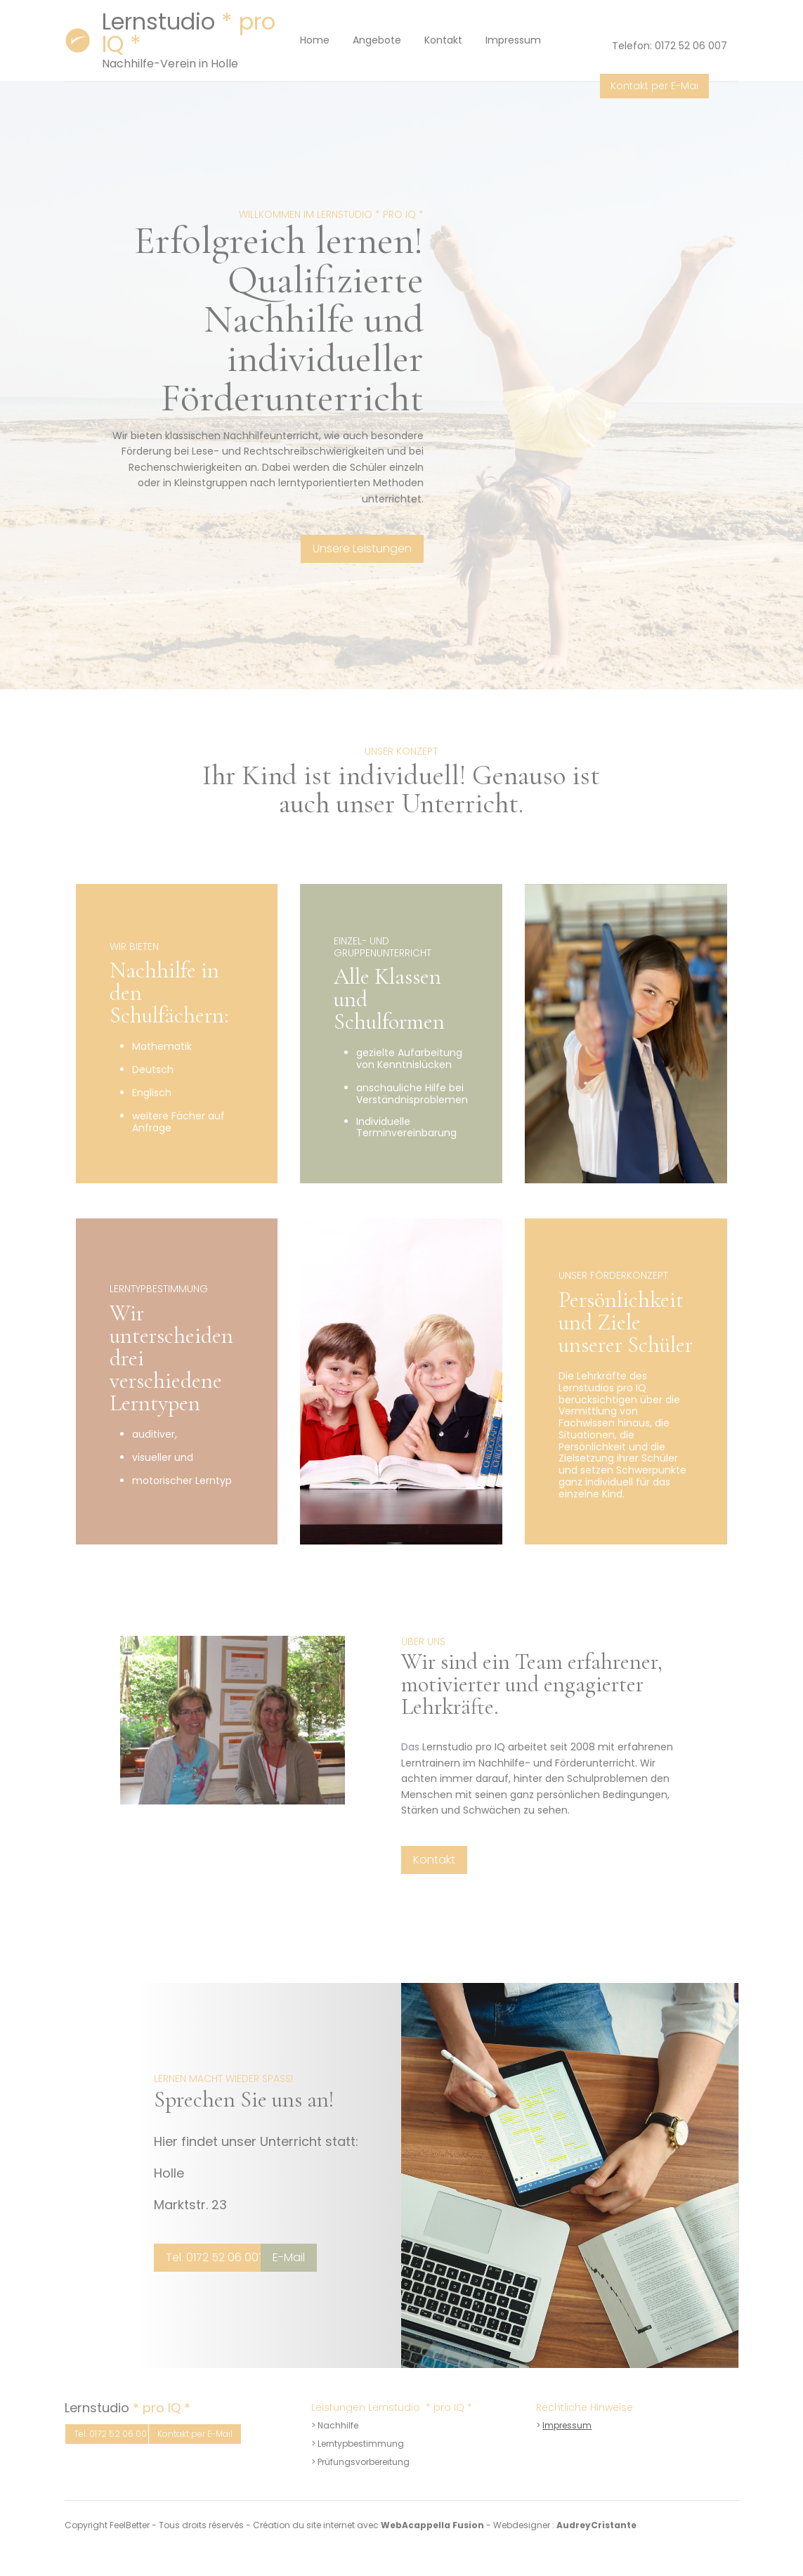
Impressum (567, 2425)
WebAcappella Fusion (432, 2525)
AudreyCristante (596, 2525)
